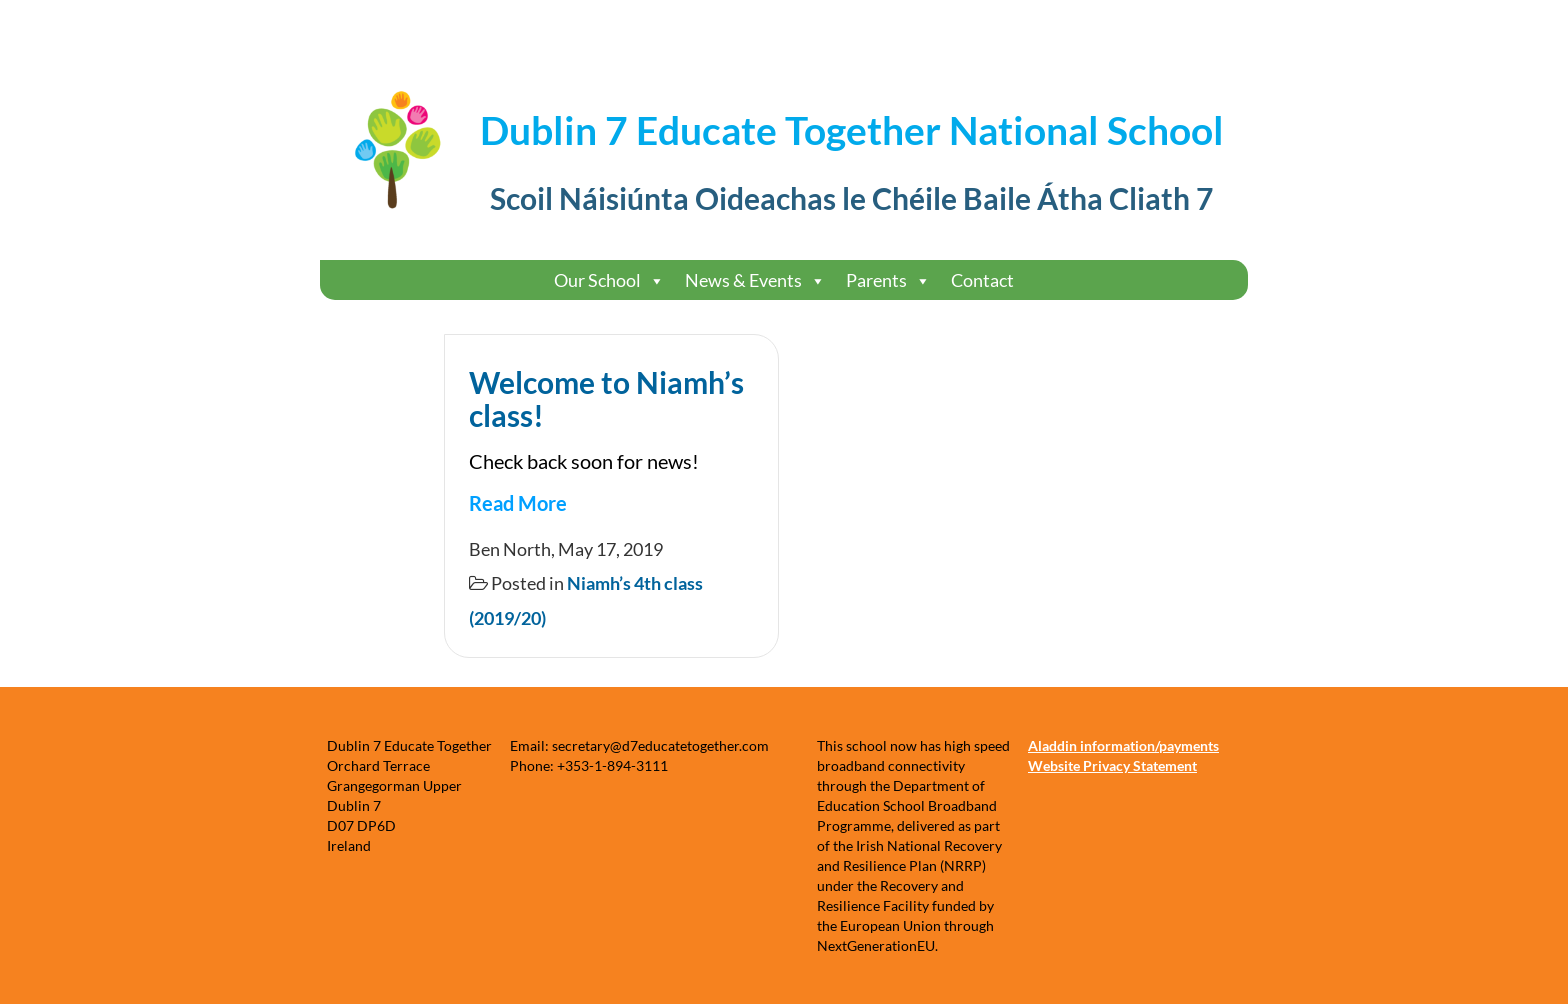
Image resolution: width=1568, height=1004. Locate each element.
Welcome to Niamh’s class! (606, 398)
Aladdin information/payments (1123, 745)
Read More (518, 503)
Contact (982, 280)
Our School (609, 280)
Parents (888, 280)
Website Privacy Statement (1112, 765)
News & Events (755, 280)
